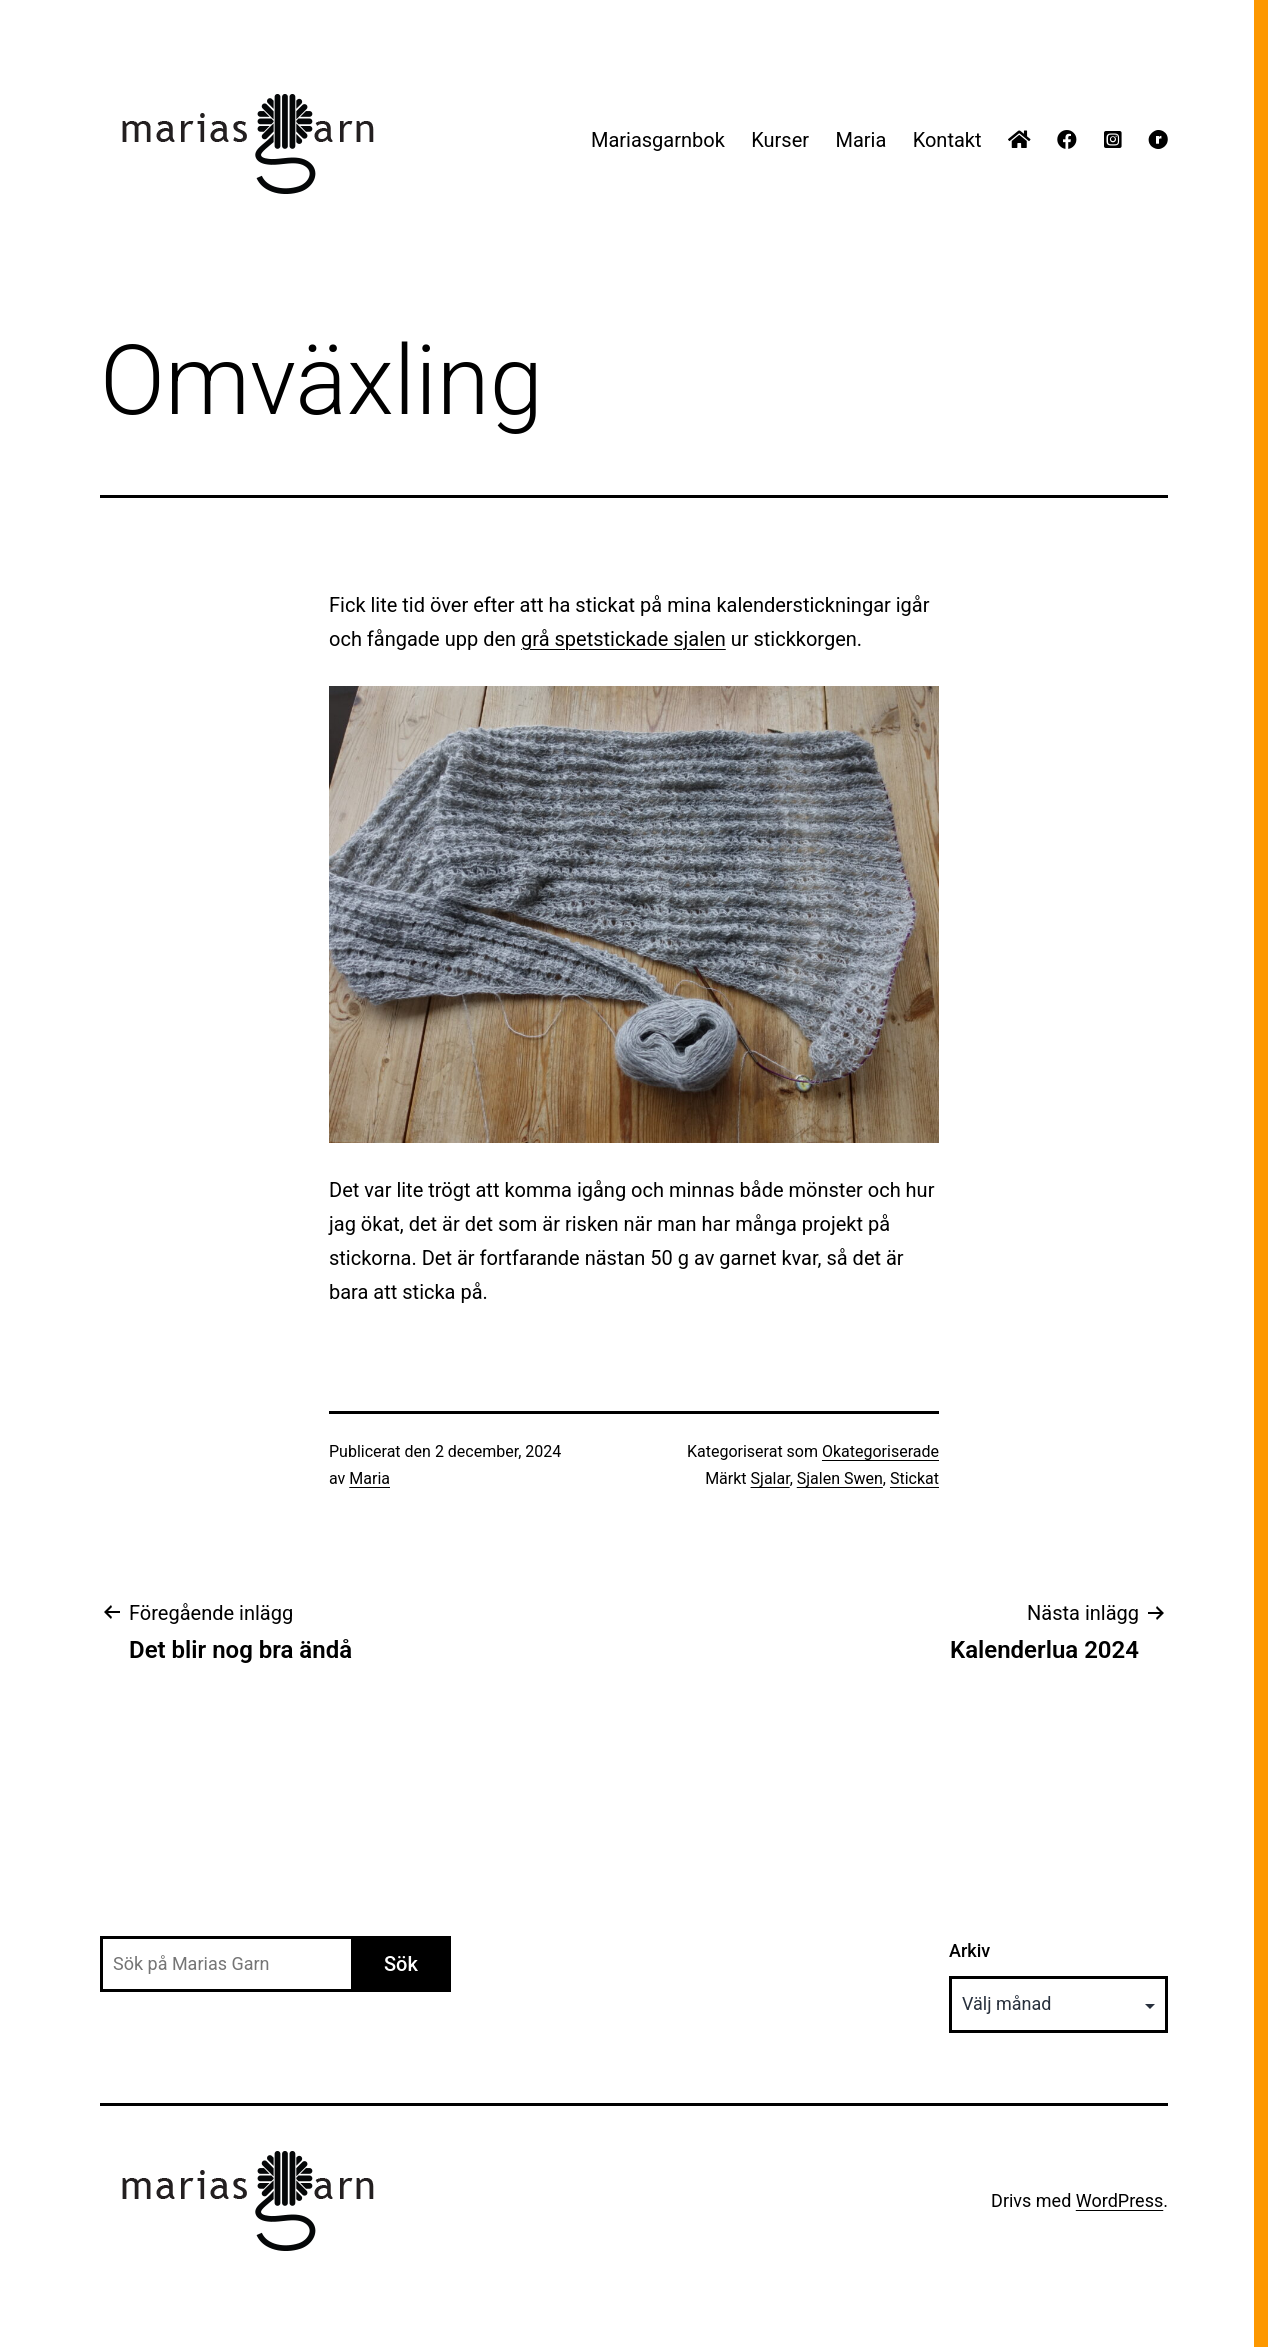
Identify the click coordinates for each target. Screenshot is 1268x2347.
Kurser (780, 140)
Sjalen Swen (840, 1478)
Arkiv (969, 1950)
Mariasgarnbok (658, 140)
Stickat (914, 1478)
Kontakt (947, 140)
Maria (860, 140)
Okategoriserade (880, 1451)
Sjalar (770, 1478)
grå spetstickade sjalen (623, 639)
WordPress (1119, 2200)
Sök (401, 1964)
